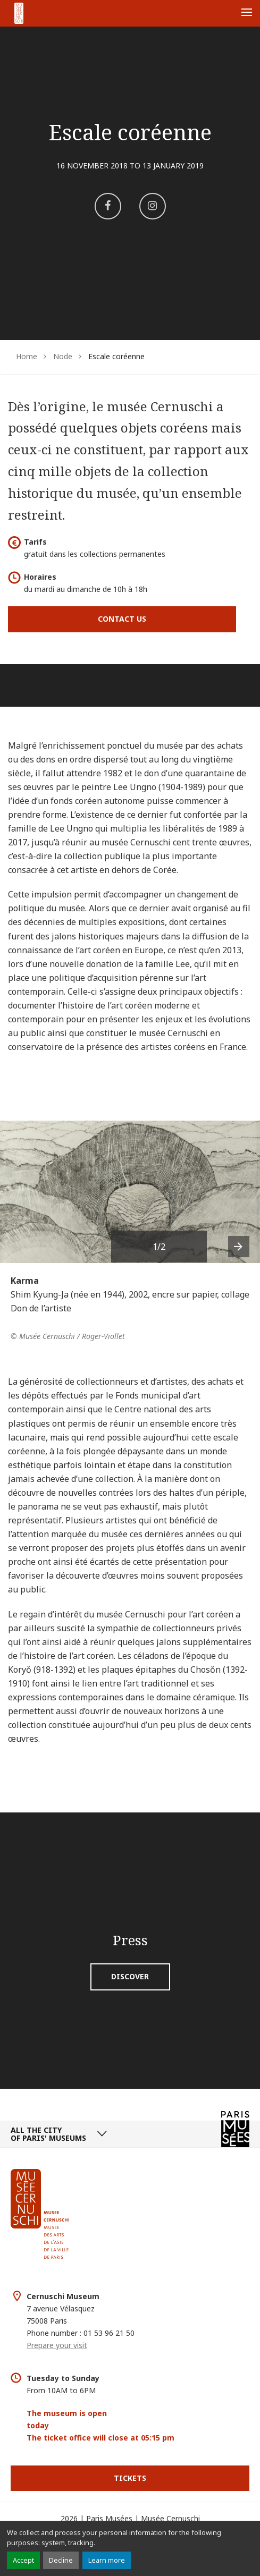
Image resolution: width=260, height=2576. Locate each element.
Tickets (130, 2478)
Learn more (106, 2560)
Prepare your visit (57, 2345)
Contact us (122, 619)
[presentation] (239, 1246)
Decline (61, 2560)
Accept (23, 2560)
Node (62, 356)
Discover (130, 1976)
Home (26, 356)
